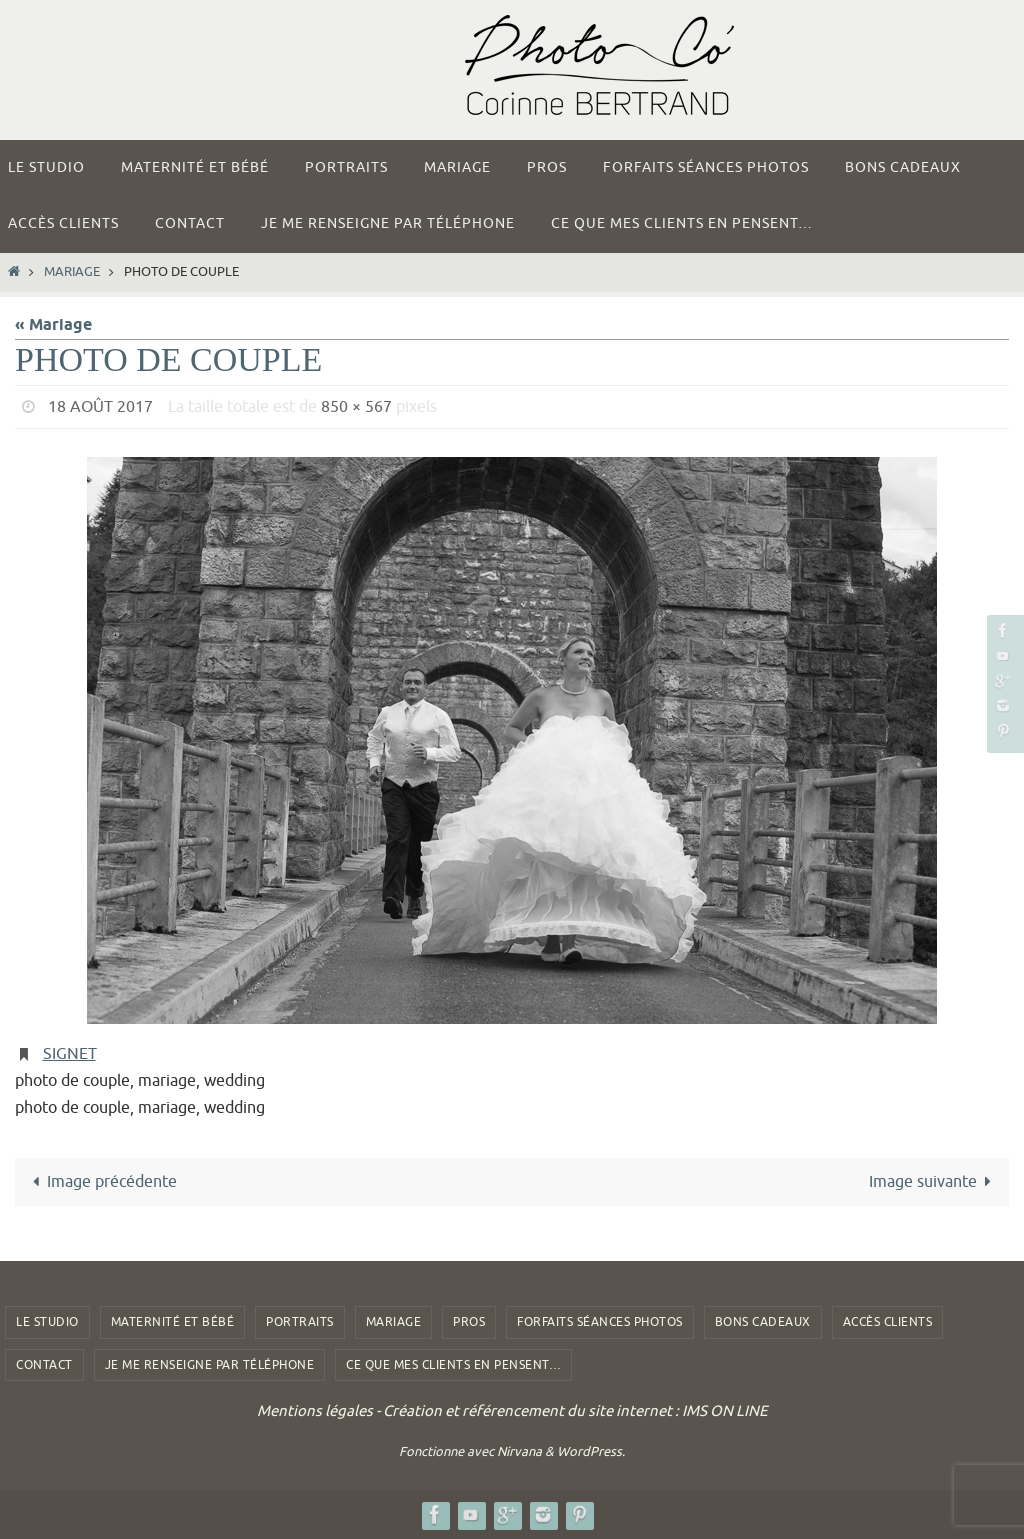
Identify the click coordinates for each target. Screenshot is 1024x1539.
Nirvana (519, 1451)
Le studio (47, 1322)
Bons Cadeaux (763, 1322)
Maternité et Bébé (173, 1322)
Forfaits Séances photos (600, 1322)
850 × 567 (356, 407)
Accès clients (888, 1322)
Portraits (300, 1322)
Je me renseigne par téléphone (210, 1365)
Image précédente (101, 1182)
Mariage (72, 272)
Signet (69, 1054)
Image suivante (934, 1182)
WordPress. (591, 1451)
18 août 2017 (100, 407)
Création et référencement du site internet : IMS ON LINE (575, 1411)
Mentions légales (315, 1411)
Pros (469, 1322)
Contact (44, 1365)
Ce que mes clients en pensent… (453, 1365)
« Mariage (53, 325)
